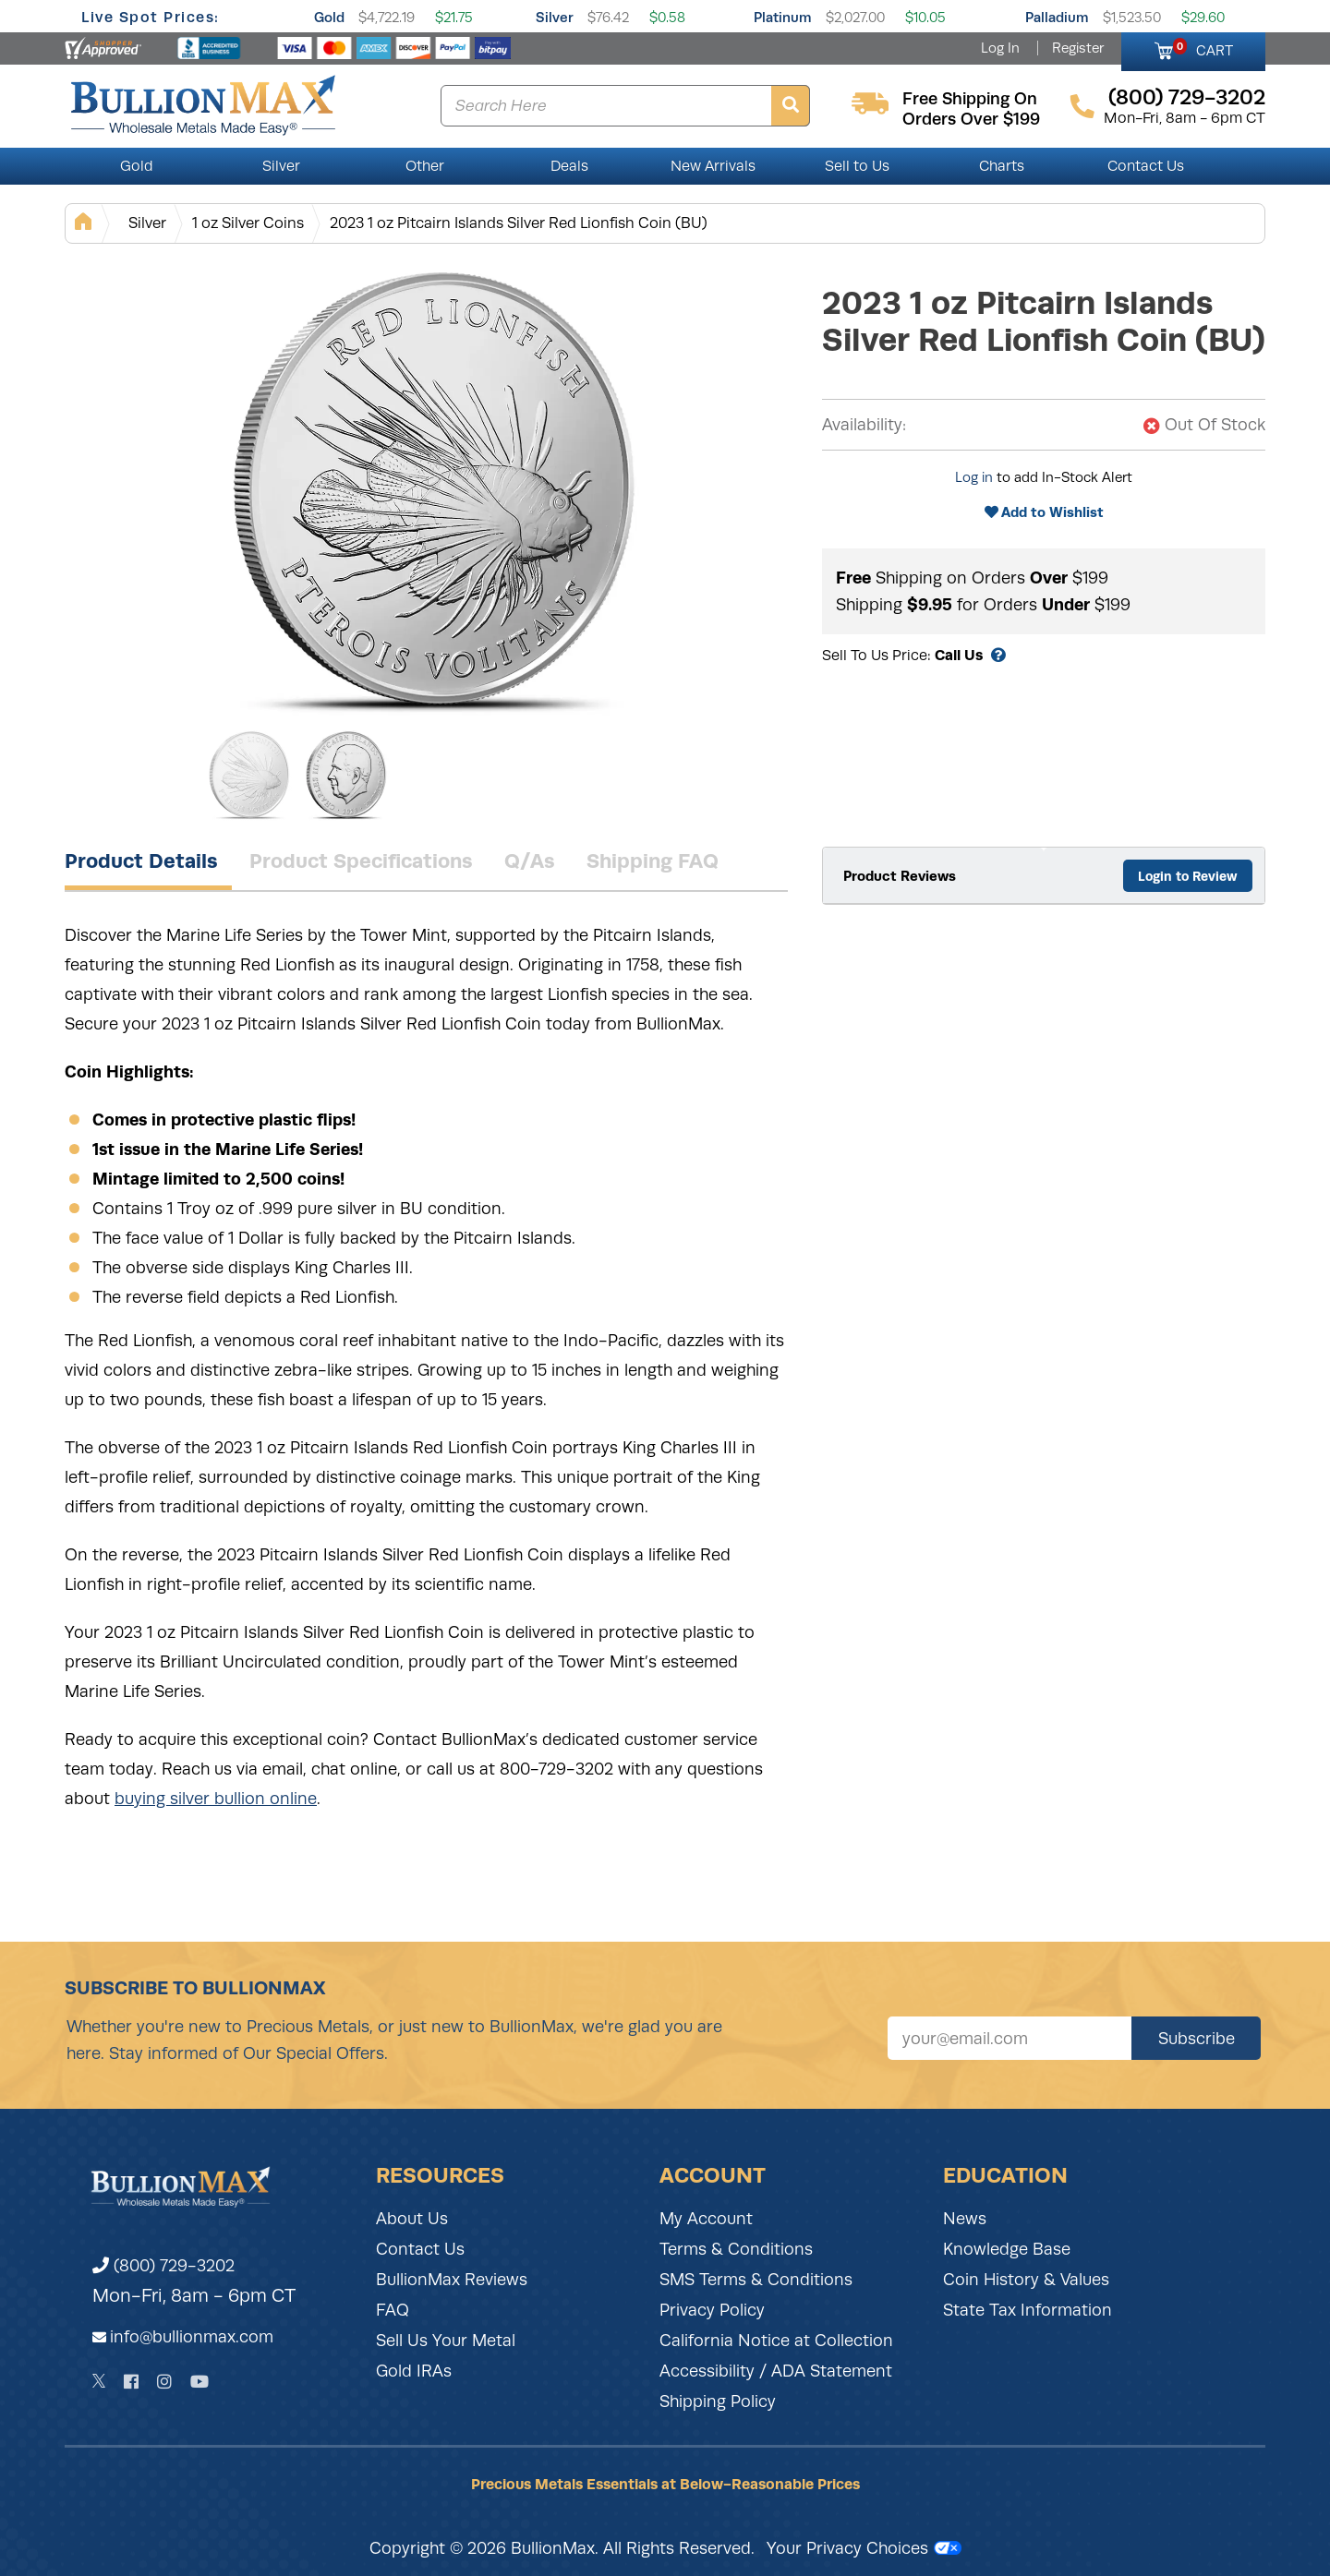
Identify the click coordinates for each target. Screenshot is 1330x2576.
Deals (569, 166)
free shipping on (969, 99)
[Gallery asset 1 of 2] (434, 488)
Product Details (141, 861)
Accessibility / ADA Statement (775, 2371)
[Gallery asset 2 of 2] (346, 774)
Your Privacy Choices (864, 2548)
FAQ (392, 2310)
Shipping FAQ (652, 861)
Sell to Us (857, 166)
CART (1203, 48)
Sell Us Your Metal (445, 2340)
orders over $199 (971, 119)
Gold (329, 17)
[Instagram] (164, 2381)
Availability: (864, 424)
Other (424, 166)
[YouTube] (199, 2381)
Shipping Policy (717, 2401)
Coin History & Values (1026, 2279)
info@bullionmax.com (191, 2337)
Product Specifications (361, 861)
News (964, 2218)
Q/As (529, 861)
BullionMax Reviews (451, 2279)
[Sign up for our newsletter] (1009, 2038)
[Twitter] (99, 2381)
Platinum (783, 17)
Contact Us (1145, 166)
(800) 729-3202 (163, 2266)
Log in (974, 477)
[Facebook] (131, 2381)
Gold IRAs (414, 2371)
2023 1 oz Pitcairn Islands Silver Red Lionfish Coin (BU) (518, 223)
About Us (412, 2218)
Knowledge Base (1006, 2249)
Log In (1000, 48)
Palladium (1057, 17)
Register (1078, 48)
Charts (1001, 166)
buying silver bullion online (216, 1798)
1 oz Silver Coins (248, 223)
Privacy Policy (712, 2310)
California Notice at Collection (776, 2340)
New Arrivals (713, 166)
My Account (706, 2218)
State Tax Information (1027, 2310)
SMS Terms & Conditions (755, 2279)
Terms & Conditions (736, 2249)
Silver (555, 17)
